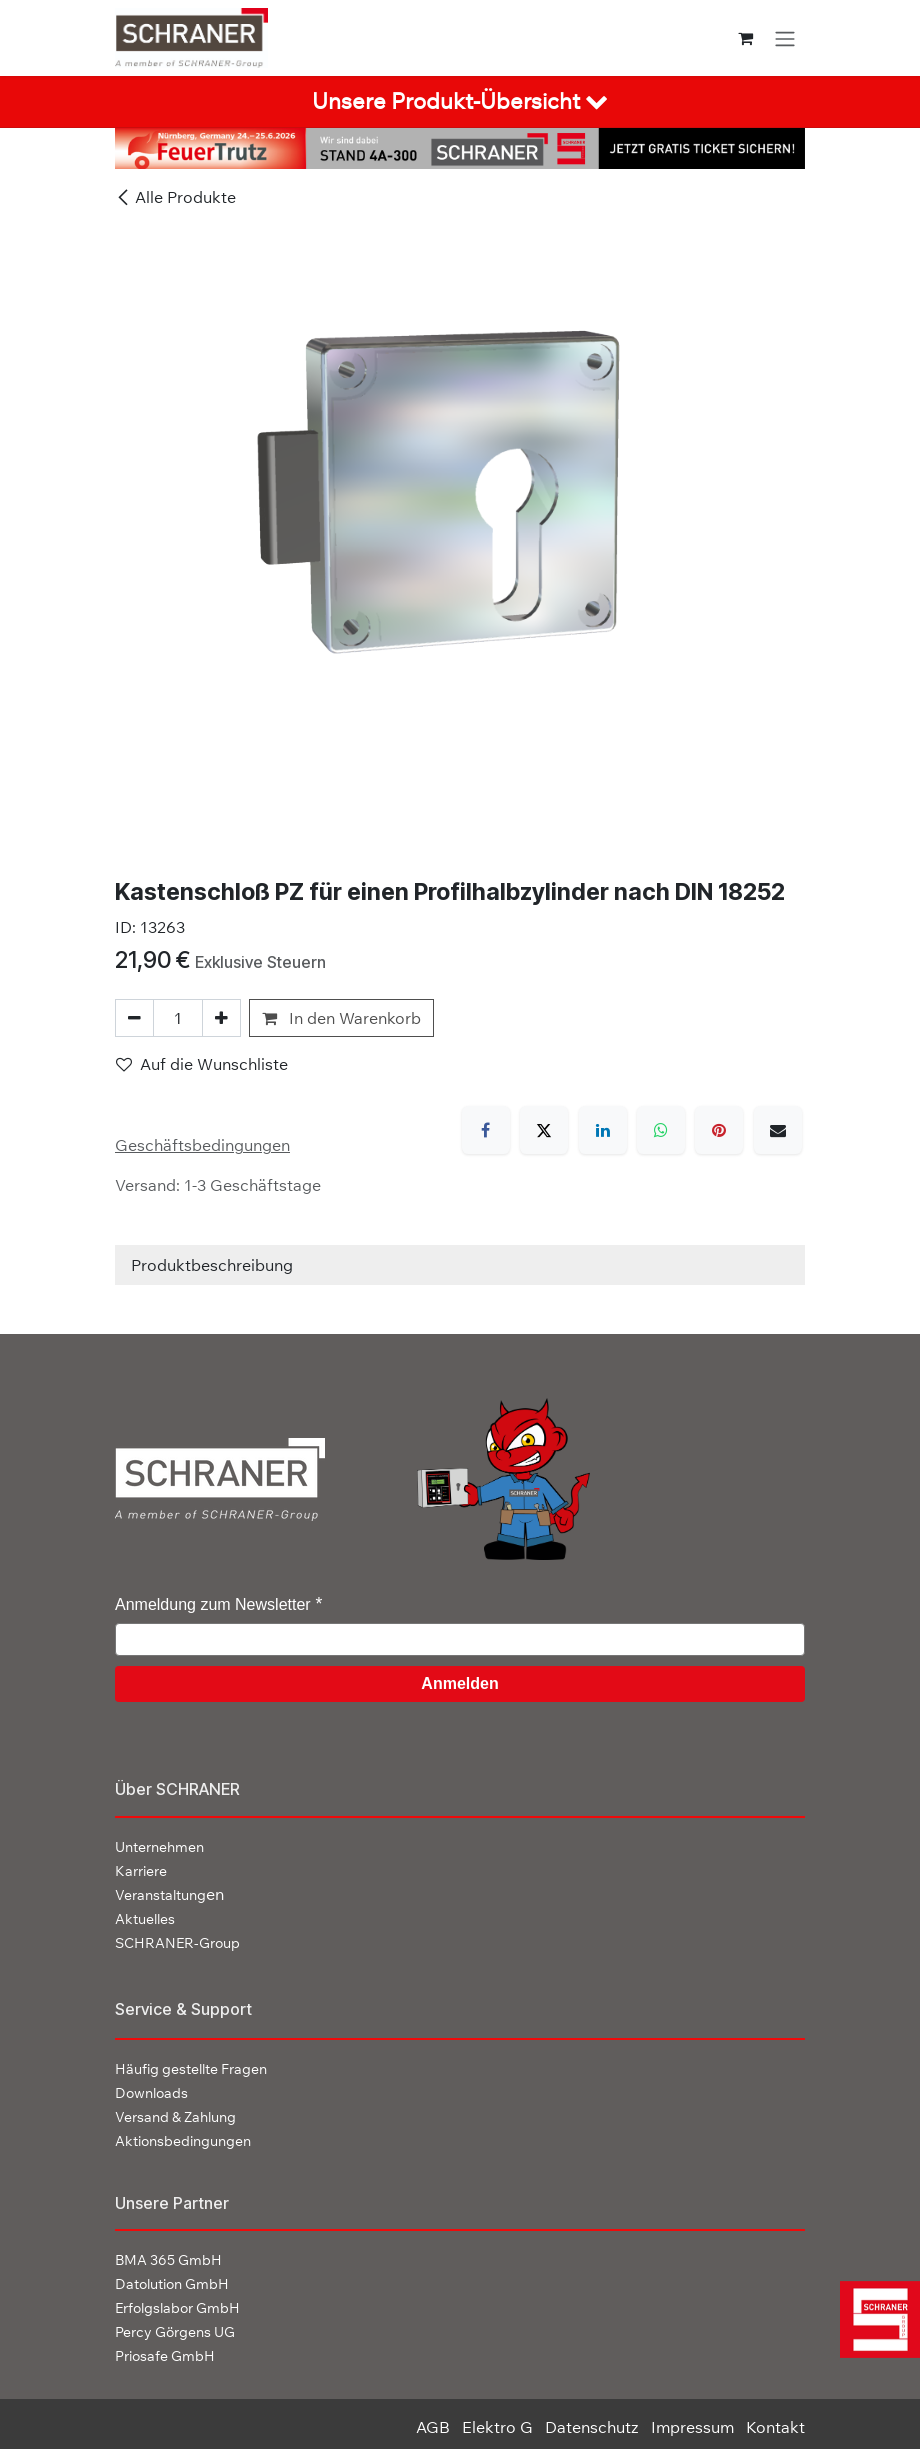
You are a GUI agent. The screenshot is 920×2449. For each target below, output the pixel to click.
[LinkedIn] (603, 1130)
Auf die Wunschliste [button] (202, 1064)
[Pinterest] (719, 1130)
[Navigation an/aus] (785, 38)
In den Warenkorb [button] (341, 1018)
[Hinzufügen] (221, 1018)
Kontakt (775, 2427)
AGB (433, 2427)
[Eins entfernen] (134, 1018)
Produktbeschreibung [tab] (212, 1265)
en (169, 1894)
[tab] (460, 102)
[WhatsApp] (661, 1130)
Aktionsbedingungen (183, 2141)
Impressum (692, 2427)
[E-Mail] (778, 1130)
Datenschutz (592, 2427)
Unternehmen (159, 1847)
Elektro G (497, 2427)
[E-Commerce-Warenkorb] (745, 38)
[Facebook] (486, 1130)
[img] (878, 2319)
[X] (544, 1130)
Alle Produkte (175, 197)
